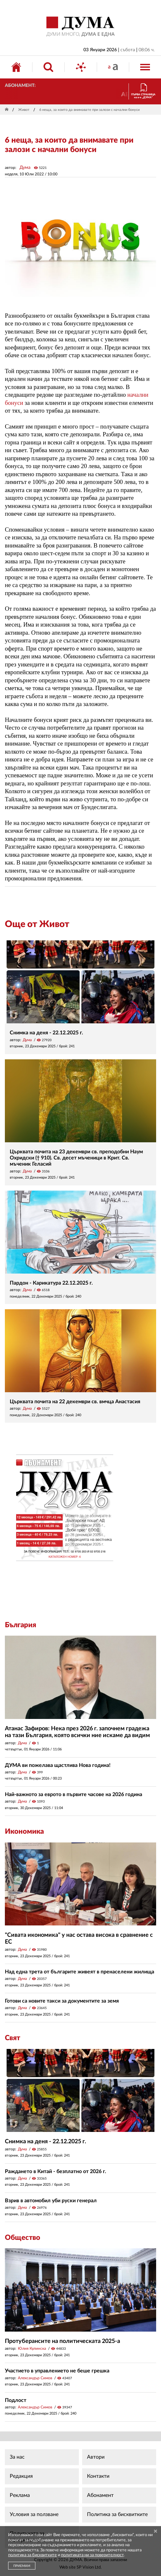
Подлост (15, 2400)
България (20, 1625)
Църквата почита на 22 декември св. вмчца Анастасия (75, 1401)
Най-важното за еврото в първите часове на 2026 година (73, 1794)
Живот (24, 110)
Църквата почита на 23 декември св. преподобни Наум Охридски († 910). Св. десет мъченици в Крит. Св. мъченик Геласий (76, 1158)
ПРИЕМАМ (21, 2566)
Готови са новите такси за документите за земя (62, 2001)
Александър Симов (35, 2378)
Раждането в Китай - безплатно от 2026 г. (55, 2171)
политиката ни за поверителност (92, 2555)
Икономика (24, 1831)
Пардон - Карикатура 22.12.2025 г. (51, 1283)
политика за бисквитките (32, 2555)
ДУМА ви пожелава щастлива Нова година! (58, 1765)
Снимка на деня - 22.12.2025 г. (46, 1032)
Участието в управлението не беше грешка (57, 2370)
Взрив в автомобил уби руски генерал (51, 2200)
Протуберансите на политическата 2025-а (62, 2341)
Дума (25, 167)
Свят (12, 2037)
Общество (22, 2237)
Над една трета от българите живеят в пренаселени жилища (79, 1971)
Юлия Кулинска (32, 2348)
